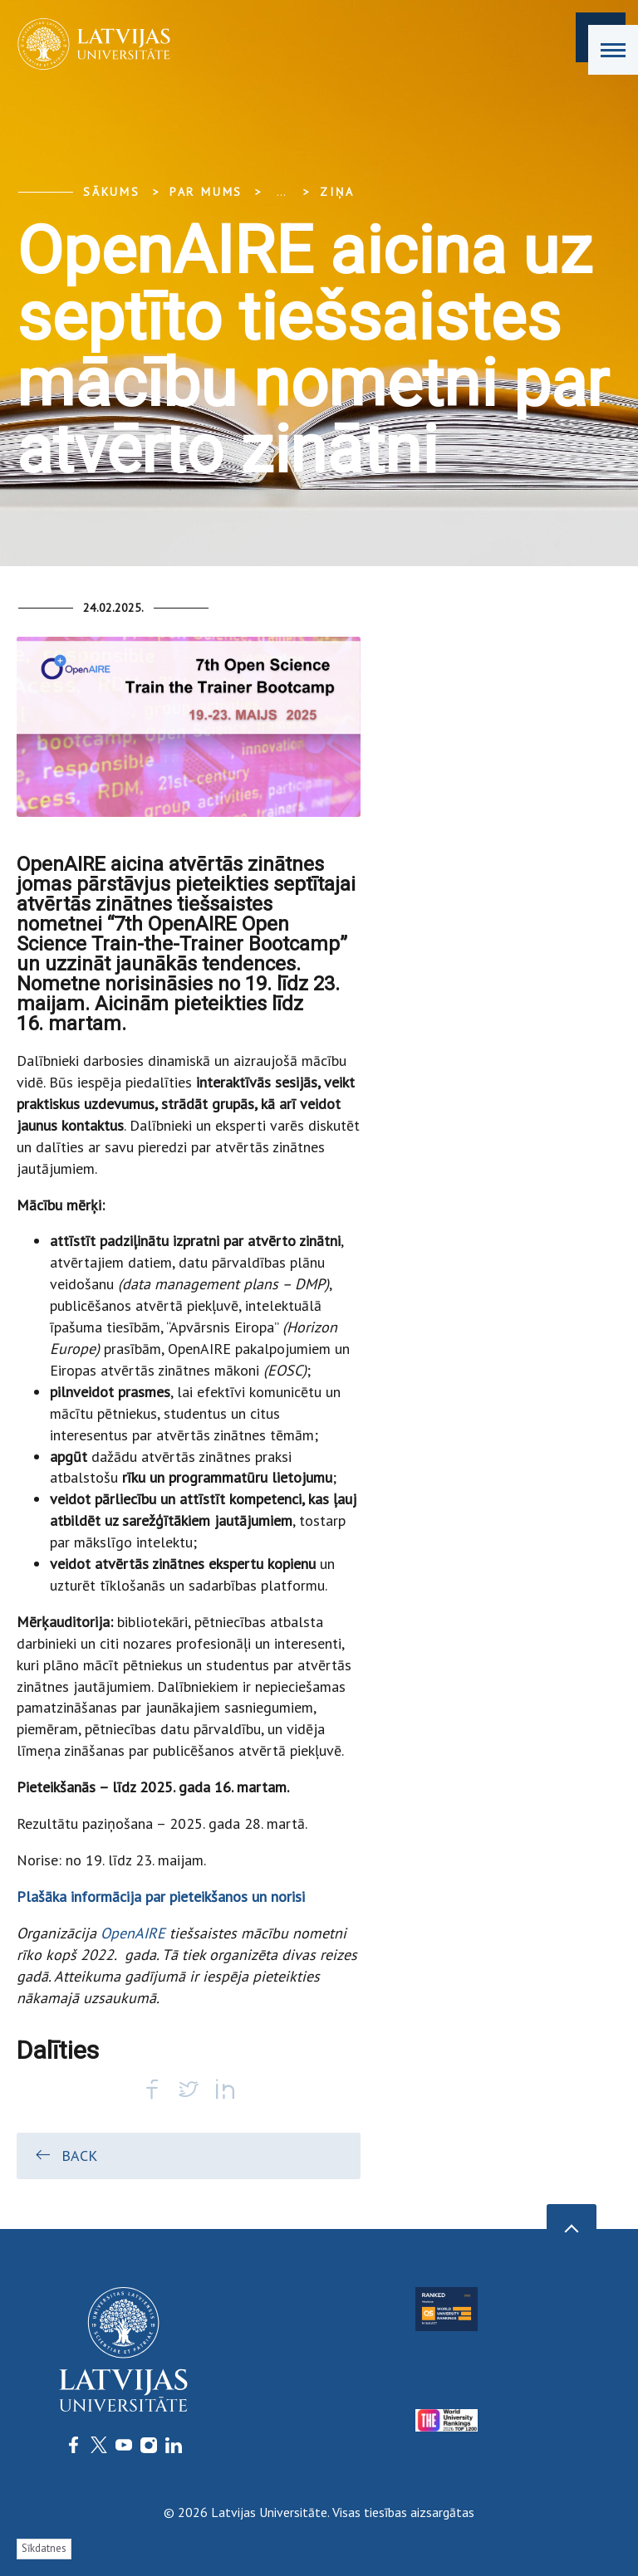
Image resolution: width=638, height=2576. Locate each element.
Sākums (111, 191)
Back (65, 2155)
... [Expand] (281, 191)
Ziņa (337, 191)
